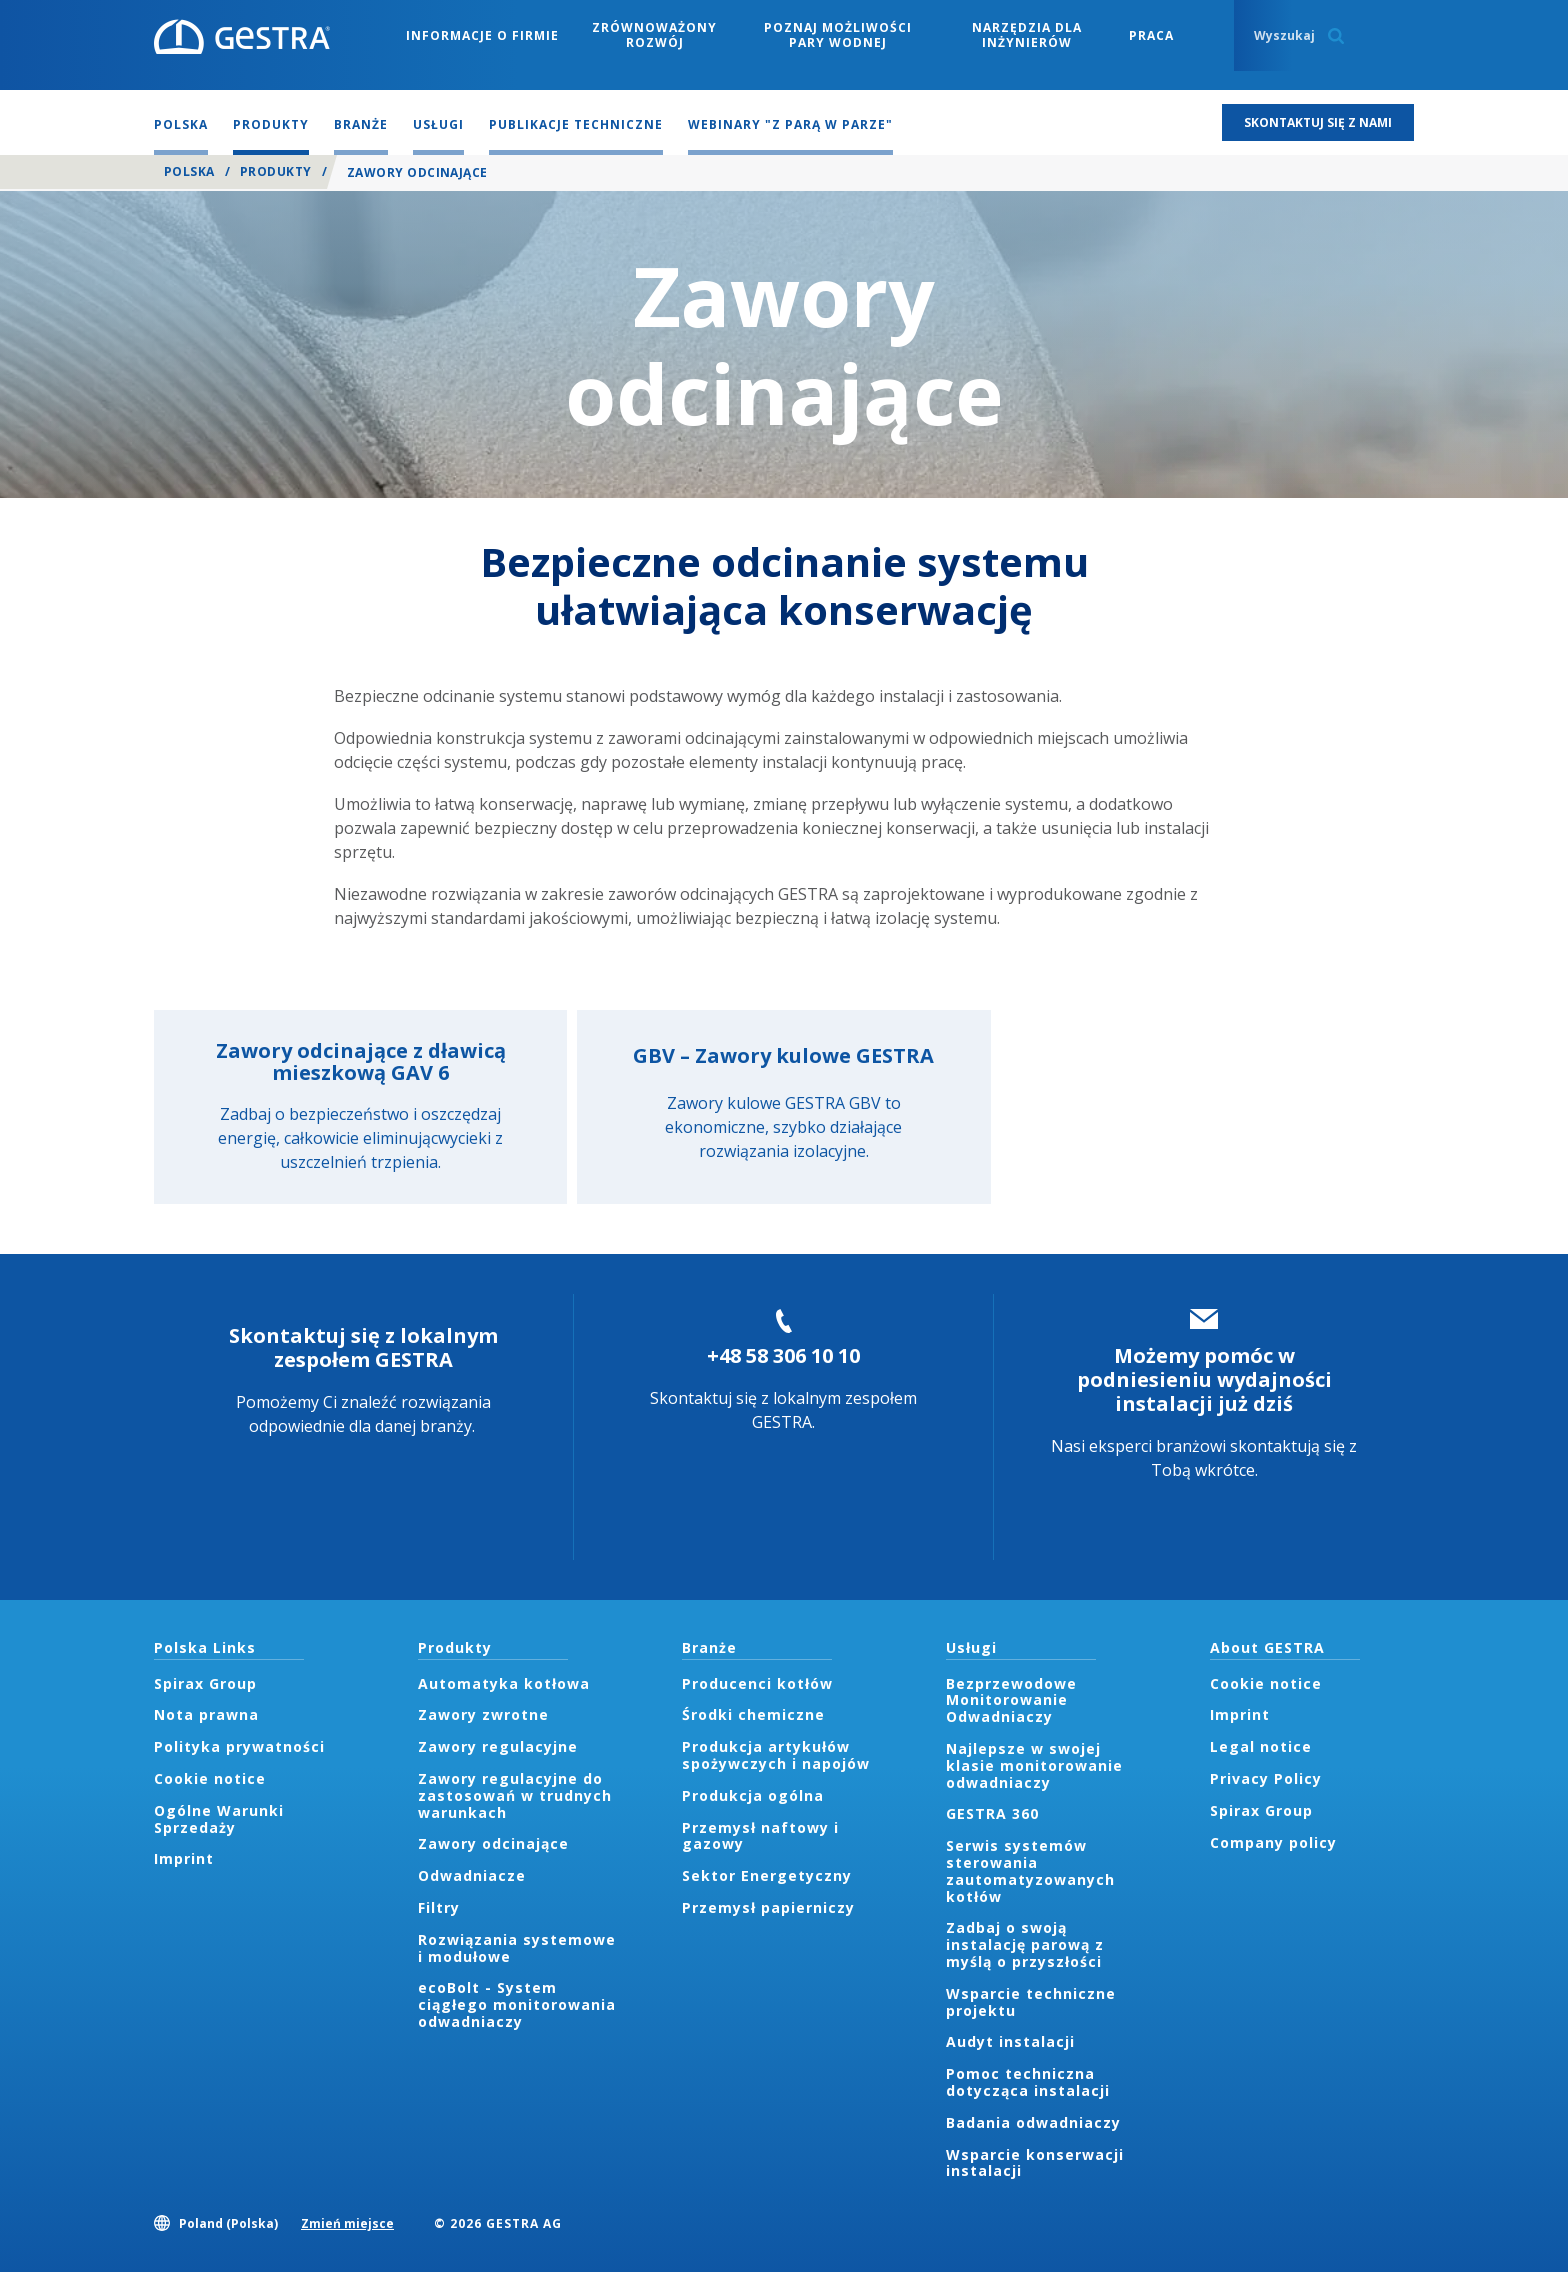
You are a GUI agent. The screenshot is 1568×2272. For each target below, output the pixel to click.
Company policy (1273, 1842)
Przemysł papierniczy (768, 1907)
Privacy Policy (1266, 1778)
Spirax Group (205, 1683)
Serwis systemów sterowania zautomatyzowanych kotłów (1030, 1870)
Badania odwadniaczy (1033, 2122)
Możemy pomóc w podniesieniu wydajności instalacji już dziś (1204, 1379)
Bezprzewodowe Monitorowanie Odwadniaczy (1011, 1700)
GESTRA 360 (992, 1813)
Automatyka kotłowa (504, 1683)
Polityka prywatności (239, 1746)
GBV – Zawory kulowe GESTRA (783, 1055)
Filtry (439, 1907)
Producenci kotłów (757, 1683)
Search (1336, 36)
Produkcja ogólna (753, 1795)
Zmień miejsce (347, 2223)
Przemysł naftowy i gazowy (760, 1836)
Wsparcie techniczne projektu (1031, 2002)
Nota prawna (206, 1714)
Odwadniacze (472, 1875)
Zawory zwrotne (483, 1714)
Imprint (184, 1858)
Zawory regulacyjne (498, 1746)
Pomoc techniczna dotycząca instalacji (1028, 2082)
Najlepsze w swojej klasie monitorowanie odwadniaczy (1034, 1765)
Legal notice (1261, 1746)
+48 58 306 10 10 (783, 1355)
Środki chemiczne (753, 1714)
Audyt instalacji (1010, 2041)
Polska (189, 171)
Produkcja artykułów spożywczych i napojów (776, 1755)
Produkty (276, 171)
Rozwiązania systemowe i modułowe (517, 1948)
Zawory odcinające (493, 1843)
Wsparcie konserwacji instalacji (1035, 2163)
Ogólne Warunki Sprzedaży (219, 1819)
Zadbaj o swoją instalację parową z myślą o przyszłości (1025, 1944)
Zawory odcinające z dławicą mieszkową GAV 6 (361, 1061)
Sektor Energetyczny (767, 1875)
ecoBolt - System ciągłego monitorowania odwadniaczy (517, 2004)
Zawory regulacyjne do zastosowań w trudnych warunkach (515, 1795)
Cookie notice (210, 1778)
